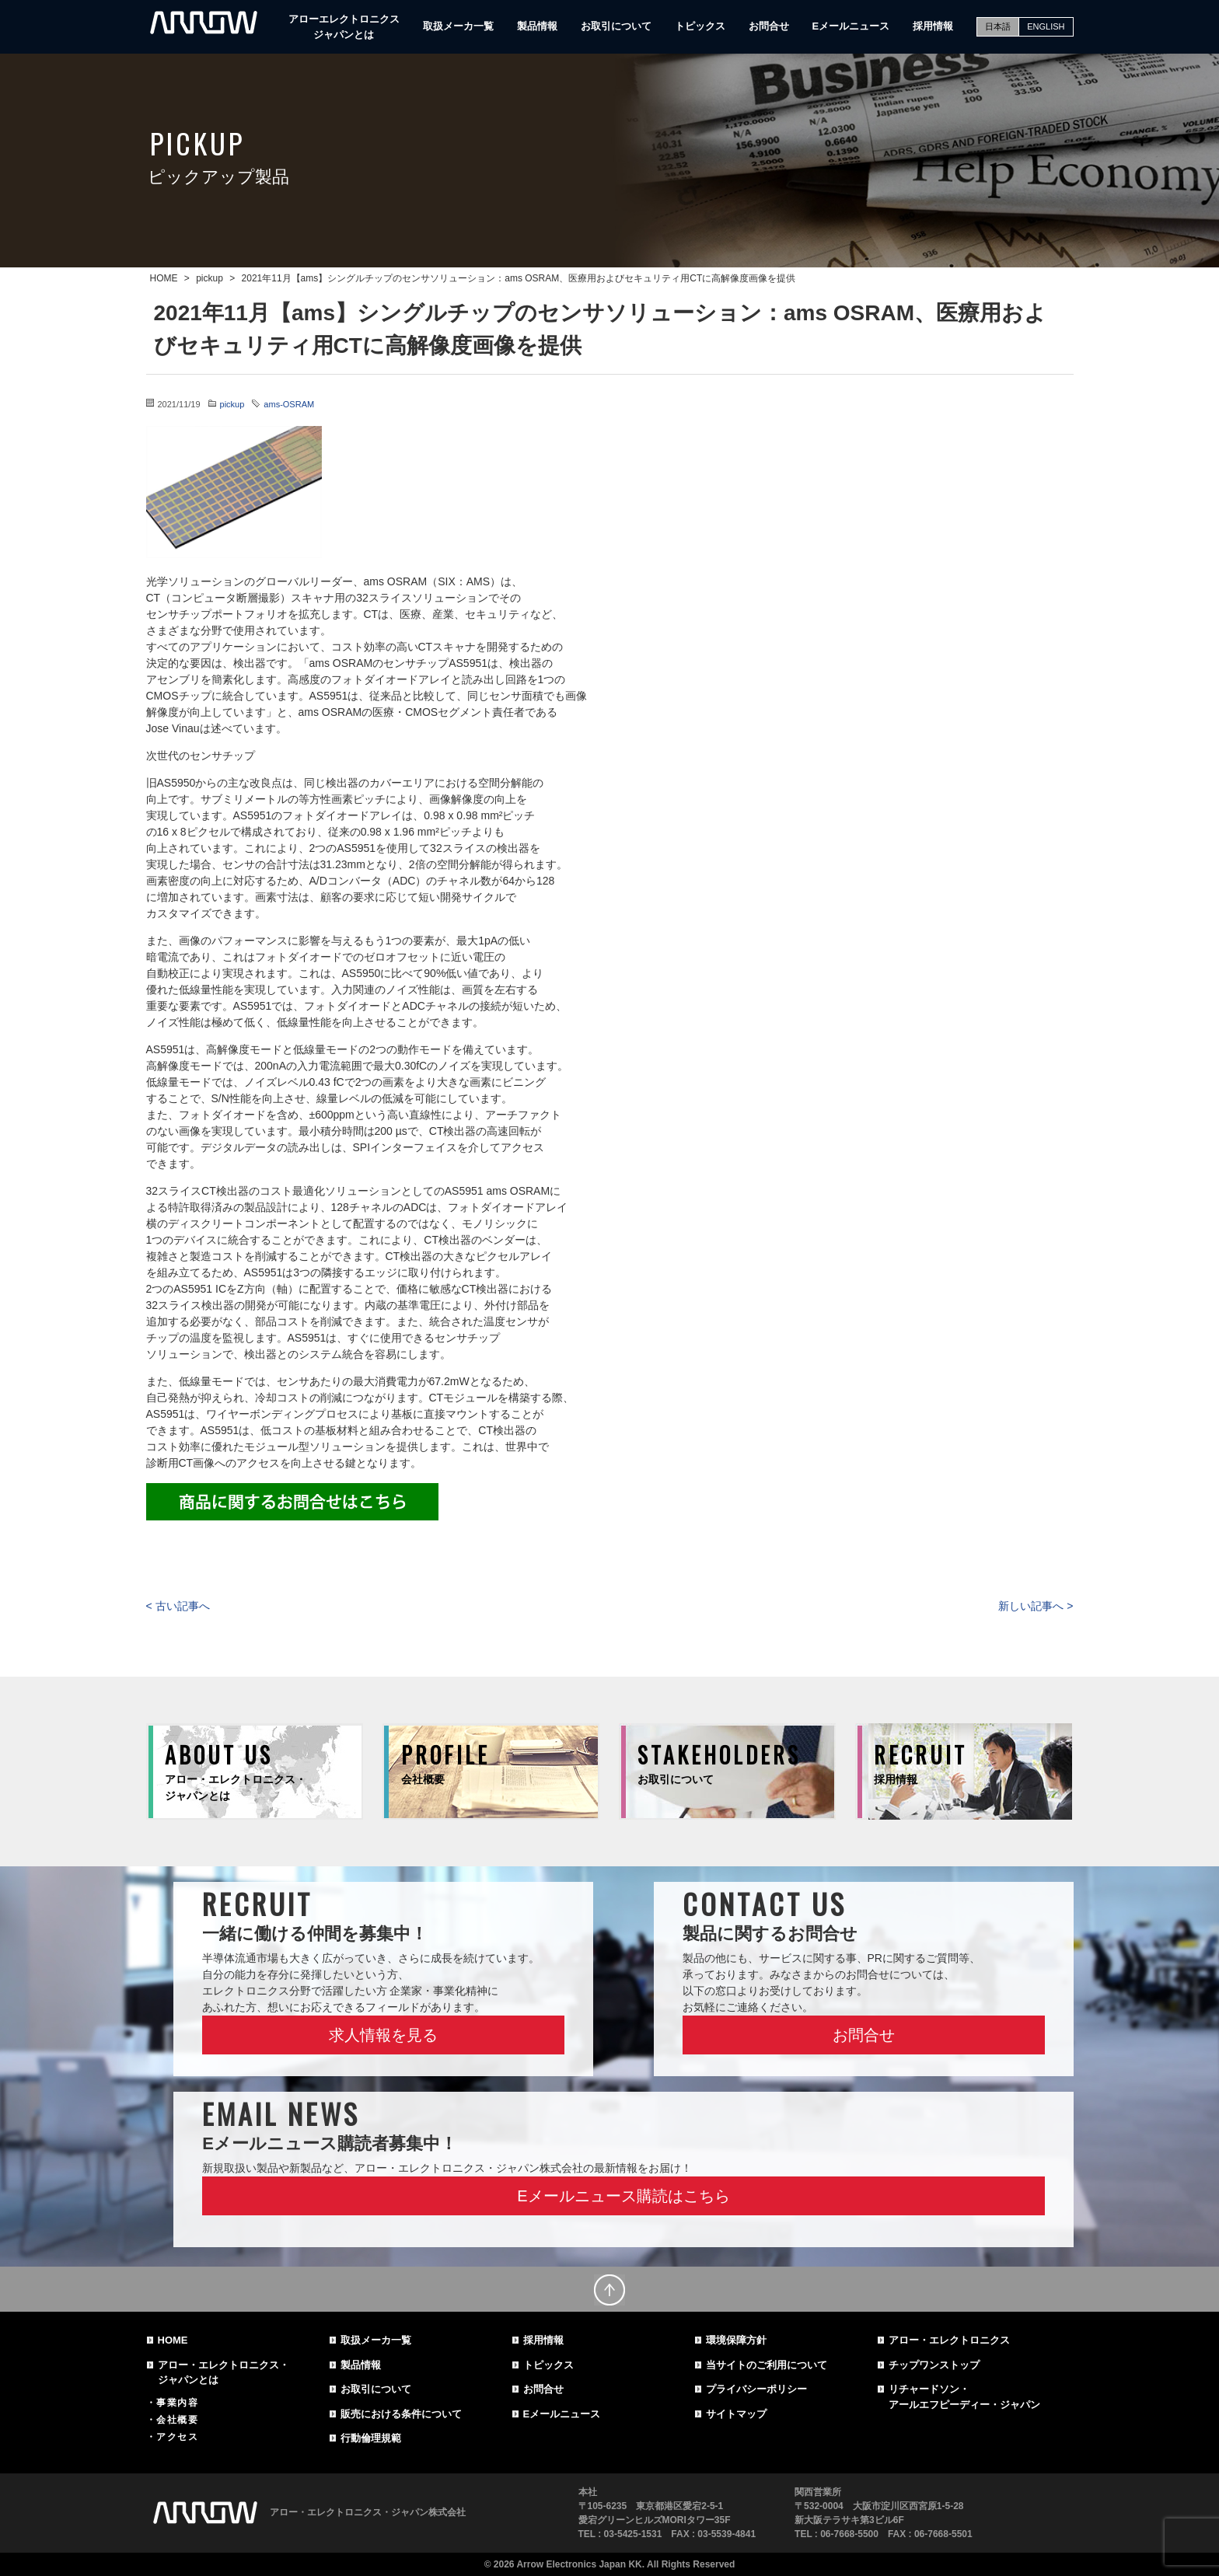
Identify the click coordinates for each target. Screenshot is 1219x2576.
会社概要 (177, 2419)
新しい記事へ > (1035, 1606)
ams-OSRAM (289, 404)
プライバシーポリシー (756, 2389)
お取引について (616, 26)
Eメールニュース (851, 26)
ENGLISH (1045, 26)
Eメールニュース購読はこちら (623, 2195)
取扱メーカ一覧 (458, 26)
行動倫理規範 (371, 2438)
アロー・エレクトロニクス (949, 2340)
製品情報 (537, 26)
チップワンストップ (934, 2365)
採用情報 (933, 26)
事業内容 (177, 2402)
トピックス (700, 26)
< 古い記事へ (178, 1606)
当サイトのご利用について (766, 2365)
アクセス (177, 2436)
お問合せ (769, 26)
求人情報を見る (383, 2035)
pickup (232, 404)
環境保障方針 (736, 2340)
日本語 (998, 26)
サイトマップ (736, 2414)
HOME (173, 2340)
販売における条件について (401, 2414)
